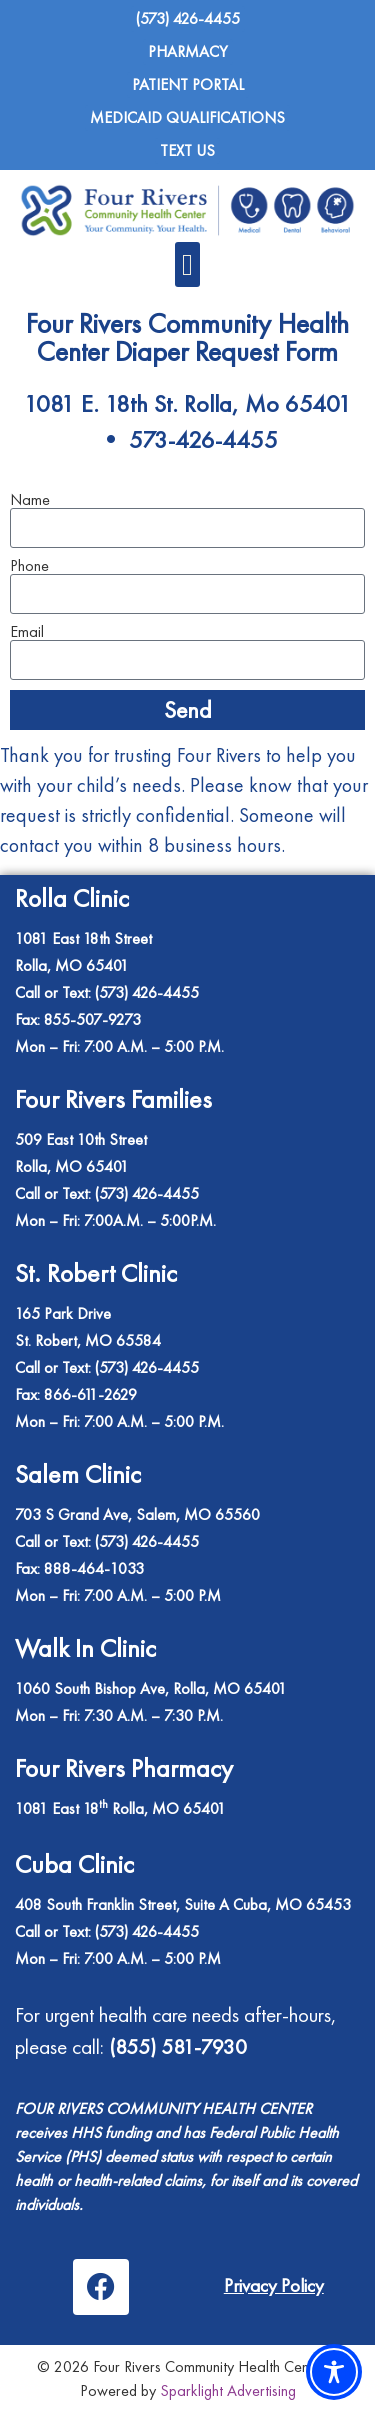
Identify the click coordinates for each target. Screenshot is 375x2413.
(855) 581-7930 (178, 2046)
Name (30, 500)
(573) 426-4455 (147, 1367)
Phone (29, 566)
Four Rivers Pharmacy (124, 1768)
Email (27, 632)
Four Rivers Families (113, 1099)
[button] (188, 264)
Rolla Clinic (72, 898)
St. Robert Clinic (96, 1273)
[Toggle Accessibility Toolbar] (334, 2372)
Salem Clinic (78, 1474)
